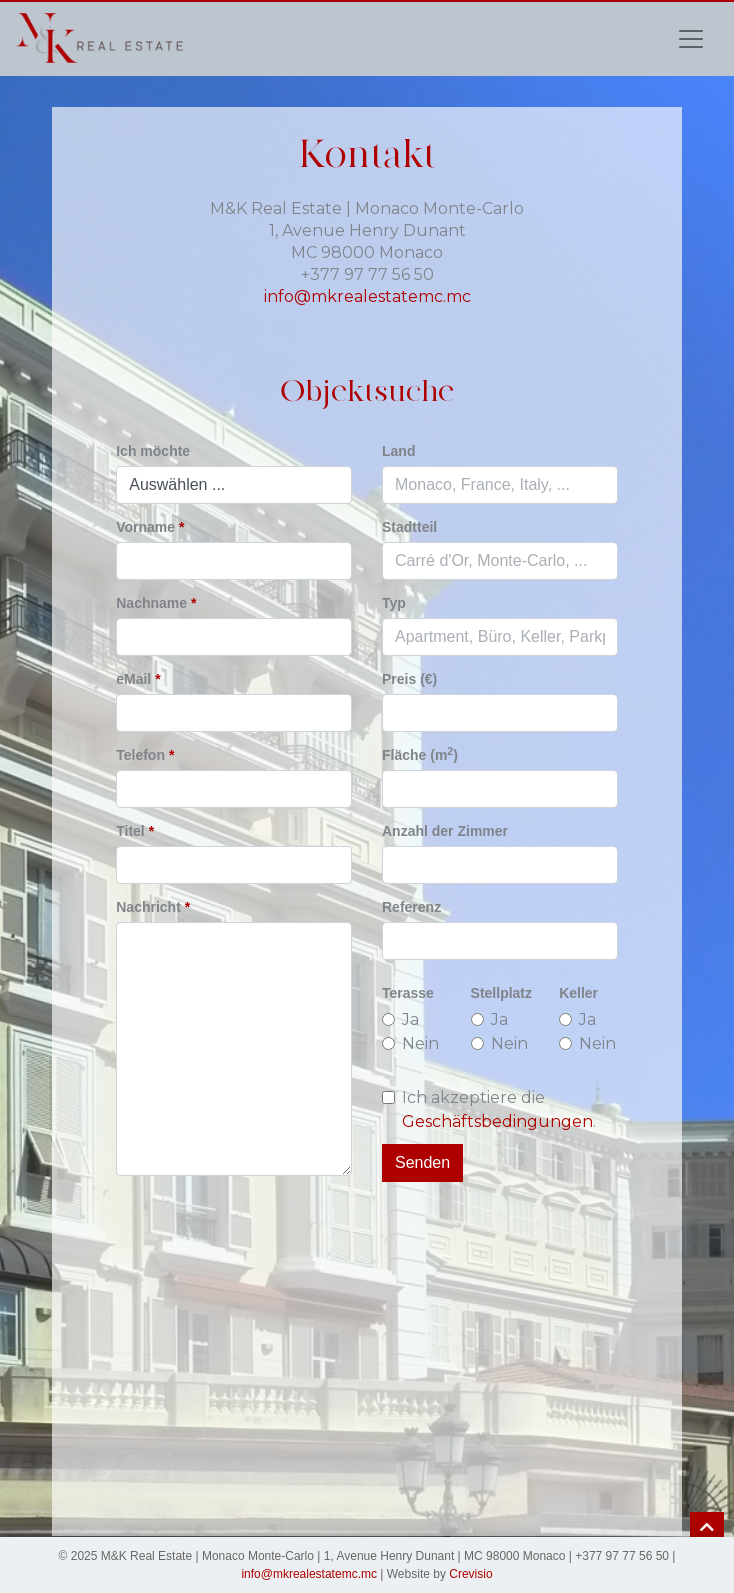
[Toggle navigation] (691, 39)
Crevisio (470, 1574)
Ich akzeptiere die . (499, 1109)
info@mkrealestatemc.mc (367, 296)
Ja (410, 1019)
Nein (420, 1043)
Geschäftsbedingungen (497, 1121)
